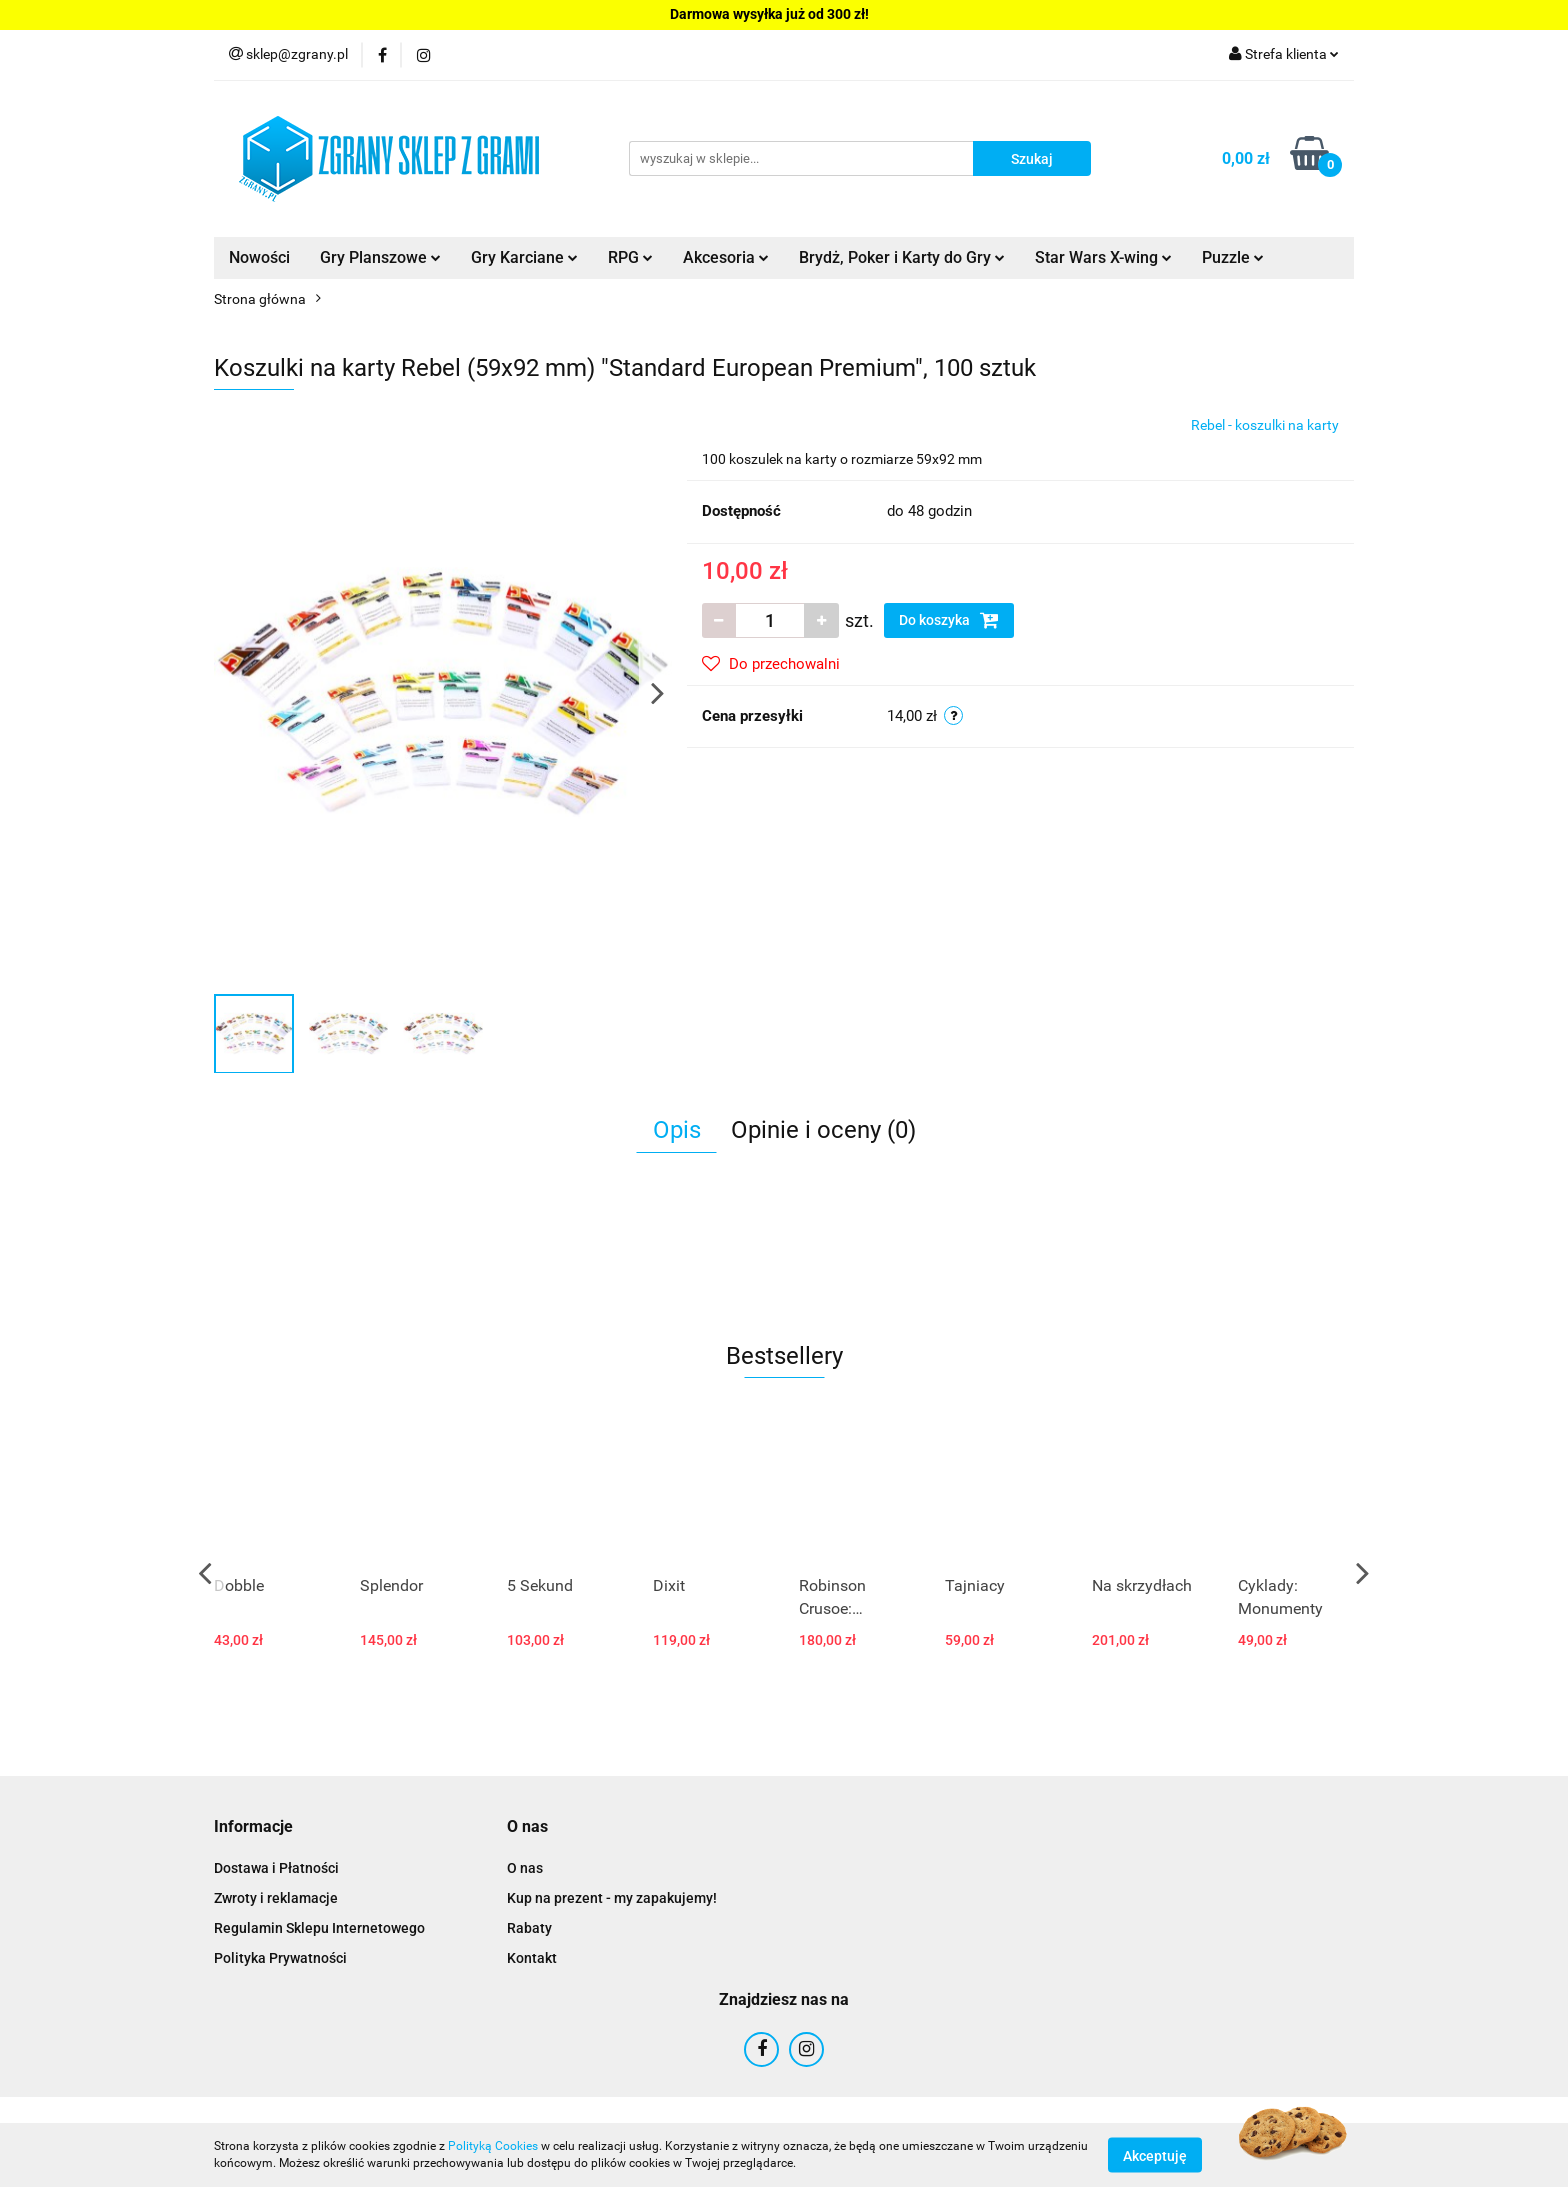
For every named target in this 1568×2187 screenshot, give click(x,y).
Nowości (259, 257)
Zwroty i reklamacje (276, 1898)
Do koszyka (949, 620)
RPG (630, 257)
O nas (525, 1868)
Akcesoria (726, 257)
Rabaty (529, 1928)
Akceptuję (1155, 2155)
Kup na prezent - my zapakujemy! (612, 1898)
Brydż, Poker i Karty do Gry (902, 257)
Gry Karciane (524, 257)
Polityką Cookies (493, 2146)
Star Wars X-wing (1103, 257)
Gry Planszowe (380, 257)
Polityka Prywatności (280, 1958)
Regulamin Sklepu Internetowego (319, 1928)
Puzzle (1233, 257)
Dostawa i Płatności (276, 1868)
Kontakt (532, 1958)
